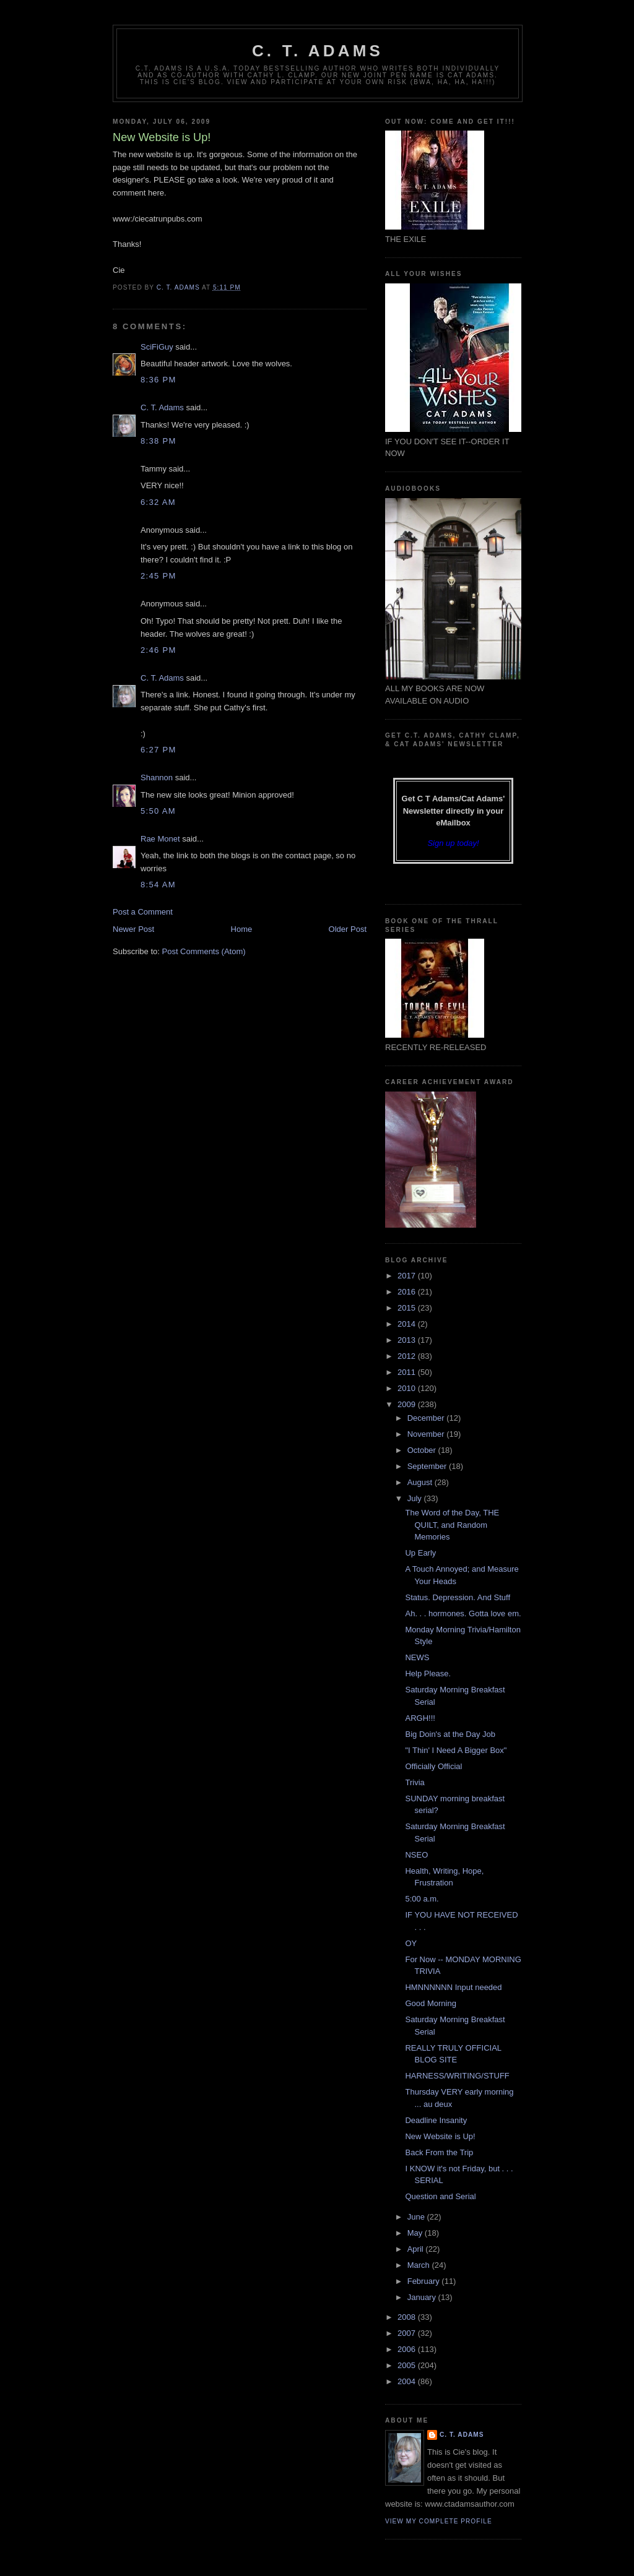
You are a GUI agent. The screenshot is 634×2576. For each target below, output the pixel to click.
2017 (407, 1275)
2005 (407, 2365)
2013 (407, 1340)
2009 (407, 1404)
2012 (407, 1356)
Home (242, 929)
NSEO (416, 1854)
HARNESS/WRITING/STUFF (457, 2075)
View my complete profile (438, 2521)
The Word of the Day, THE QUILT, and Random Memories (452, 1524)
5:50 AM (158, 811)
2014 (407, 1324)
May (416, 2233)
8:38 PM (158, 441)
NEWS (417, 1657)
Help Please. (428, 1673)
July (415, 1498)
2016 (407, 1291)
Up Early (420, 1552)
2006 (407, 2349)
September (428, 1466)
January (422, 2297)
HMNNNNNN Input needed (453, 1987)
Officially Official (433, 1766)
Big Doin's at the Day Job (450, 1734)
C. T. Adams (317, 50)
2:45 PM (158, 575)
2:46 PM (158, 650)
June (417, 2216)
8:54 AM (158, 884)
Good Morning (430, 2003)
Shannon (157, 777)
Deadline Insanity (436, 2120)
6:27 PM (158, 749)
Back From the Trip (439, 2152)
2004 (407, 2381)
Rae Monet (160, 838)
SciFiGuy (157, 346)
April (416, 2249)
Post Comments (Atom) (204, 951)
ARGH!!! (420, 1718)
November (427, 1434)
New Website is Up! (440, 2136)
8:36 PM (158, 379)
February (424, 2281)
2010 (407, 1388)
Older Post (348, 929)
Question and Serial (440, 2196)
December (427, 1418)
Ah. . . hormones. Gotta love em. (463, 1613)
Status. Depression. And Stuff (457, 1597)
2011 (407, 1372)
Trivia (414, 1782)
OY (411, 1943)
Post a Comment (143, 911)
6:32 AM (158, 502)
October (422, 1450)
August (421, 1482)
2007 (407, 2333)
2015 (407, 1307)
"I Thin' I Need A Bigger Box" (455, 1750)
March (419, 2265)
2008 (407, 2317)
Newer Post (133, 929)
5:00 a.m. (421, 1898)
